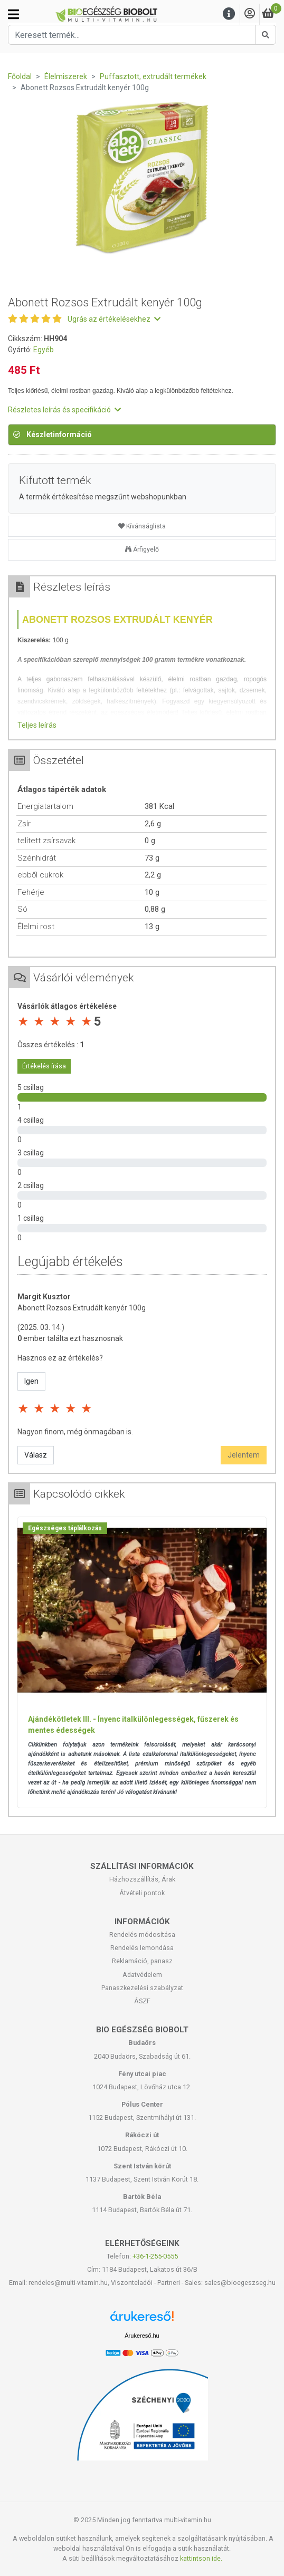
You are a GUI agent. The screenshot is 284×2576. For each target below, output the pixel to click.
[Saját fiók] (249, 14)
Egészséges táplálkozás (65, 1528)
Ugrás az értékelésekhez (114, 319)
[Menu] (229, 14)
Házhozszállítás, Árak (142, 1879)
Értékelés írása (44, 1066)
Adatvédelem (142, 1975)
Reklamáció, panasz (142, 1961)
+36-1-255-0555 (155, 2256)
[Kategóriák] (13, 14)
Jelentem (244, 1455)
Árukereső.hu (142, 2335)
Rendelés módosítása (142, 1934)
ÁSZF (142, 2001)
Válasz (35, 1455)
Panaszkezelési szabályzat (142, 1988)
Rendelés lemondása (142, 1948)
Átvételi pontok (142, 1893)
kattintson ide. (201, 2558)
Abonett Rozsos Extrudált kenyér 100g (81, 1308)
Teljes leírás (36, 725)
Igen (31, 1381)
